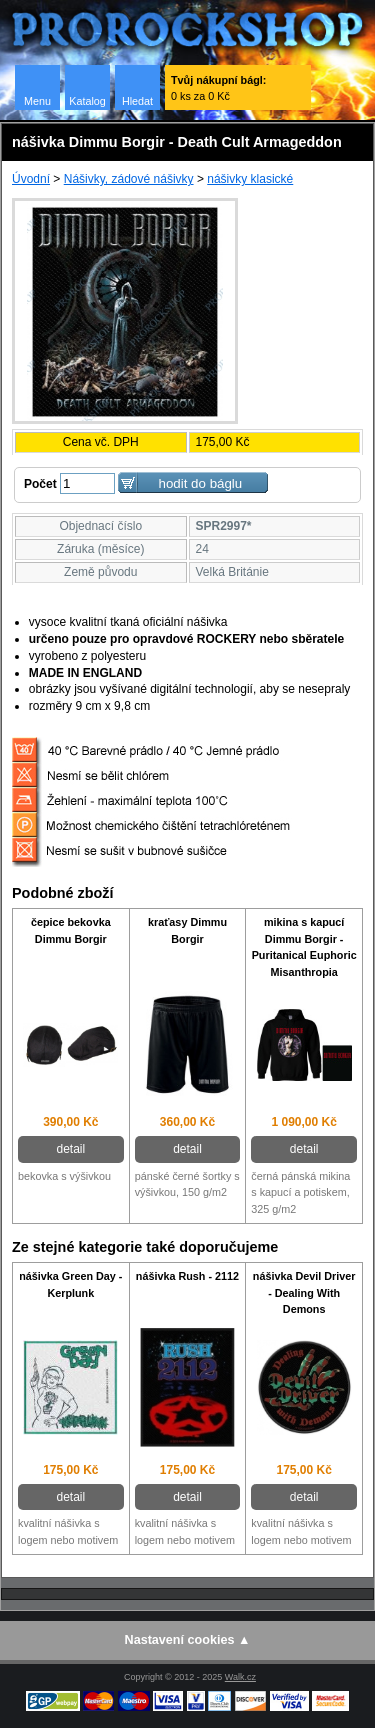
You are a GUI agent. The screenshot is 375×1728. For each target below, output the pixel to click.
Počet (40, 484)
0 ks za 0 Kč (218, 88)
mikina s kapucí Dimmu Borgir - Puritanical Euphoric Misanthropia (304, 947)
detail (70, 1149)
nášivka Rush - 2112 (187, 1276)
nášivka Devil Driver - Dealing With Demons (304, 1293)
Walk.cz (240, 1677)
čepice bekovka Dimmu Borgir (71, 930)
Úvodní (31, 179)
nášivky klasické (250, 179)
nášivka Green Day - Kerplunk (70, 1284)
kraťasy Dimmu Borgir (187, 930)
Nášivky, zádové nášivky (129, 179)
